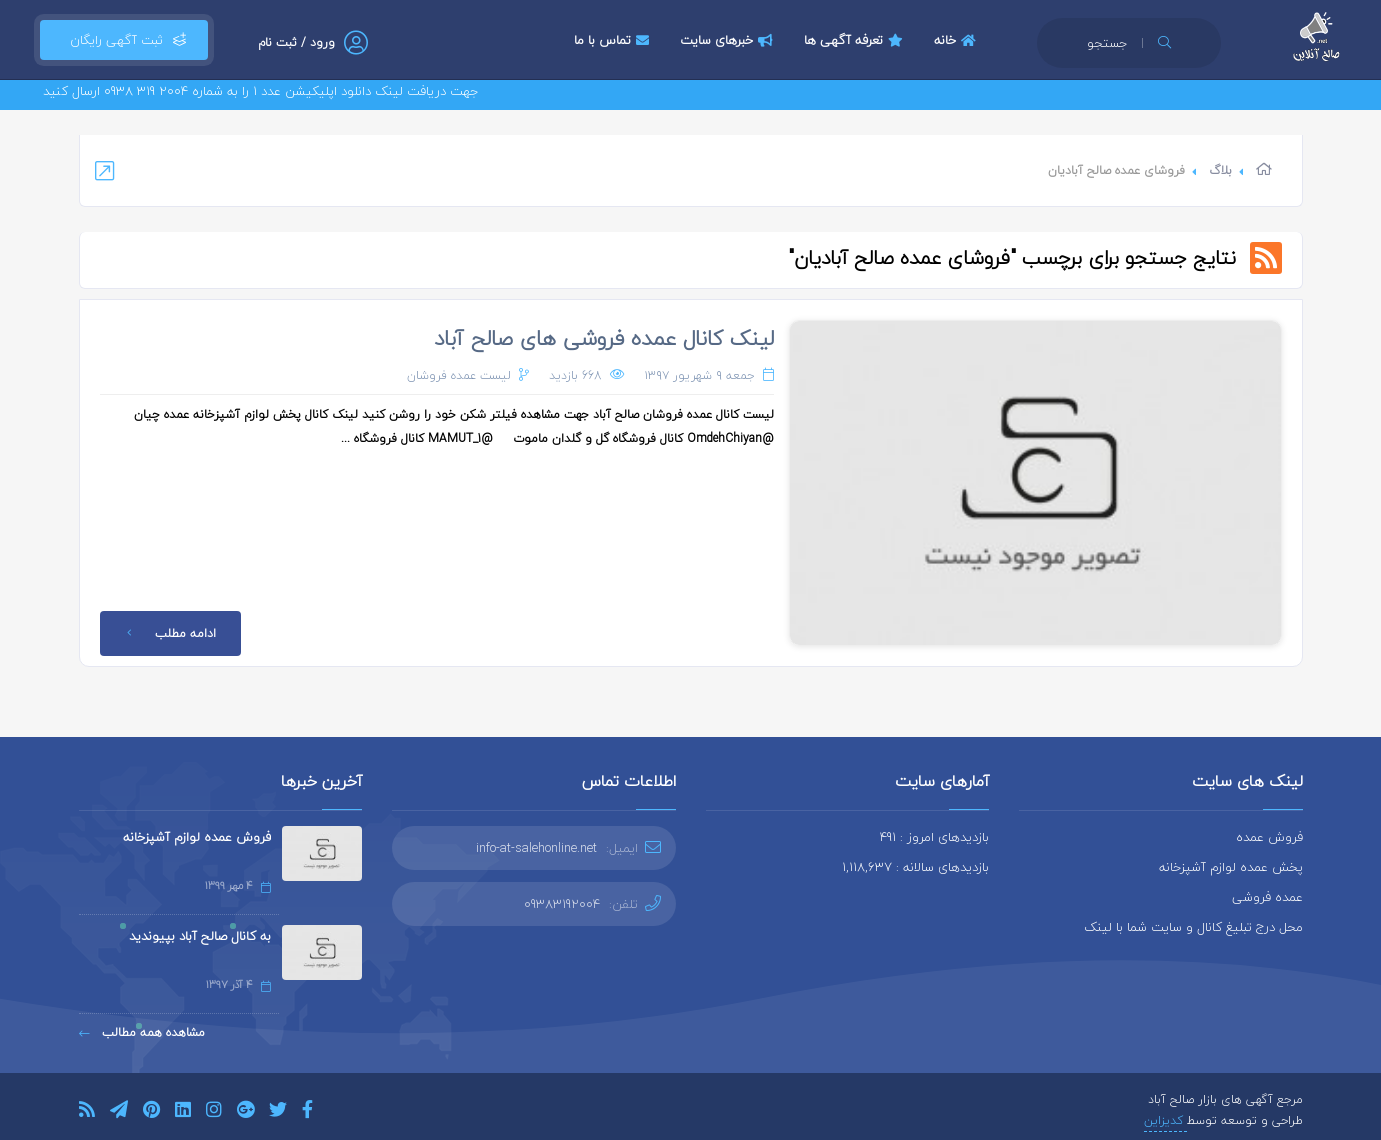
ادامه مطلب (168, 633)
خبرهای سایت (729, 40)
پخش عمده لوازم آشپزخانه (1231, 867)
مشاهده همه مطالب (142, 1032)
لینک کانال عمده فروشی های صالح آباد (604, 338)
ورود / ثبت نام (296, 42)
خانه (957, 40)
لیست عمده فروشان (459, 375)
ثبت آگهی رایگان (124, 40)
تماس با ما (614, 40)
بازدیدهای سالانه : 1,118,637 (915, 867)
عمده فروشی (1267, 897)
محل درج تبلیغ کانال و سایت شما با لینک (1193, 927)
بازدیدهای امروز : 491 (934, 837)
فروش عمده (1269, 837)
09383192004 (562, 904)
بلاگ (1220, 170)
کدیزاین (1165, 1120)
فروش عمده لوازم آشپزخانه (197, 837)
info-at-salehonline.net (536, 848)
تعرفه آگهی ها (856, 40)
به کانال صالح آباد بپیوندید (200, 936)
